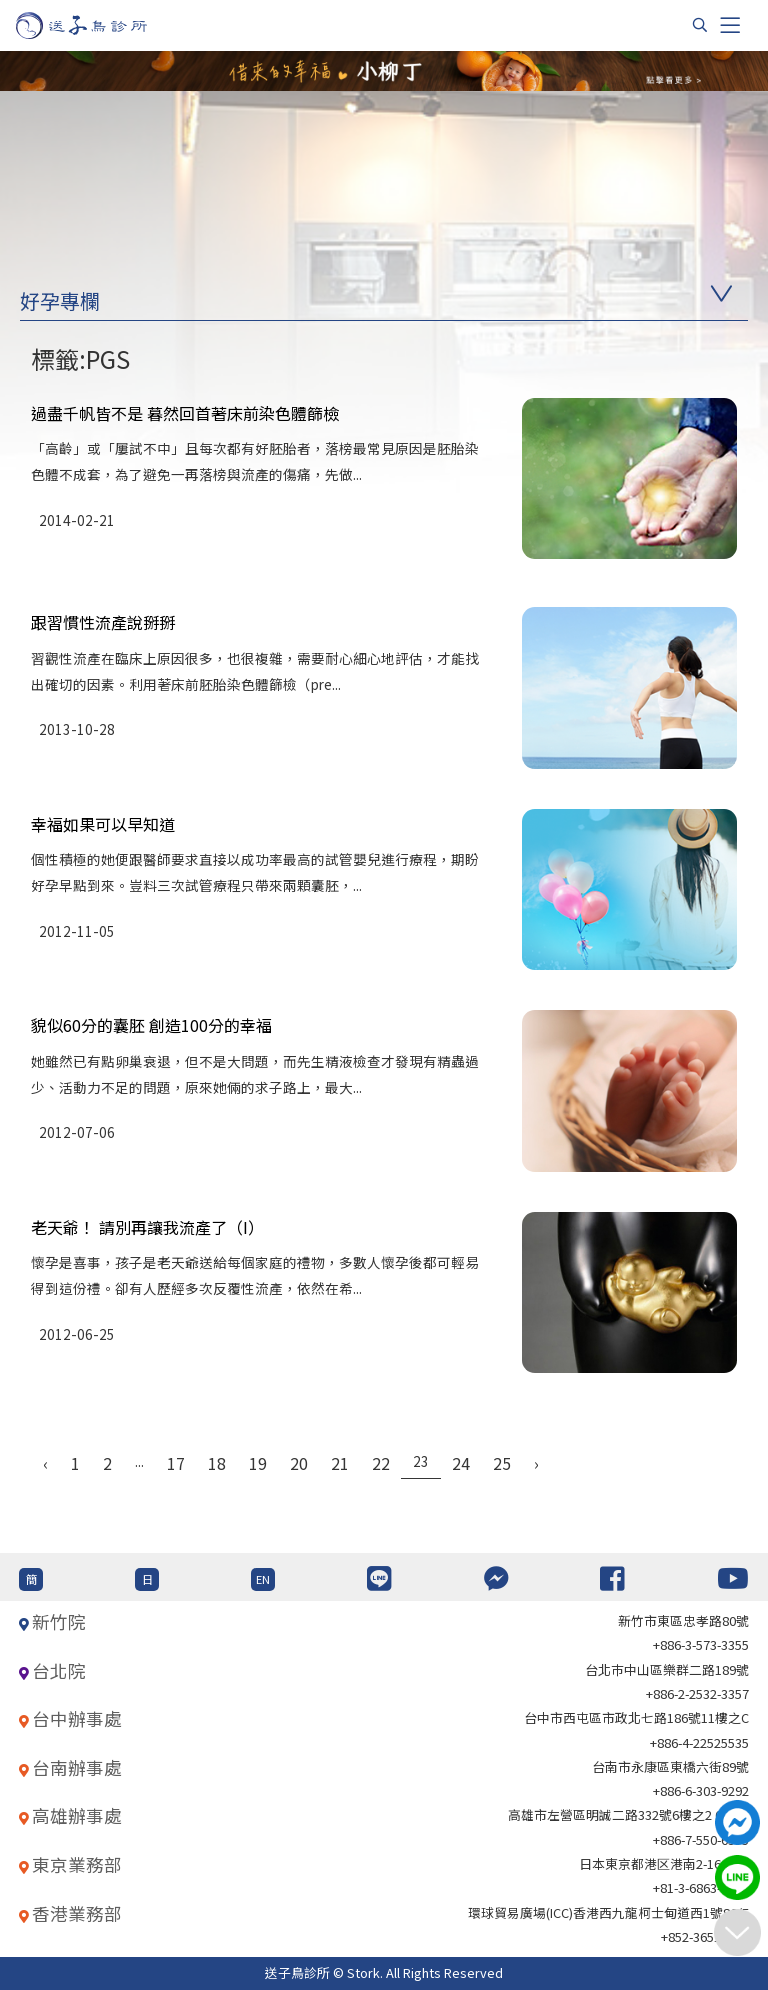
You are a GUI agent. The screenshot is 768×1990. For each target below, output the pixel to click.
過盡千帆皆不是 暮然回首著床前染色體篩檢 (185, 413)
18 (217, 1463)
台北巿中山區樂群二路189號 (667, 1669)
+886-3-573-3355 (701, 1644)
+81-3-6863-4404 (701, 1887)
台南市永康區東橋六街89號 (670, 1766)
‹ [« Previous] (45, 1463)
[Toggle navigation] (730, 25)
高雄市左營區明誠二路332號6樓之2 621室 (628, 1814)
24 (461, 1463)
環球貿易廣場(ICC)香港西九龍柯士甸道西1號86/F (608, 1912)
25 (502, 1463)
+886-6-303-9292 (701, 1790)
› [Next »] (536, 1463)
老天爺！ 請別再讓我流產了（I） (147, 1227)
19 (258, 1463)
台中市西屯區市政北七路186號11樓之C (636, 1717)
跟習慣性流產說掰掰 (103, 622)
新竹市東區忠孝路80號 (683, 1620)
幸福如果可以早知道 (103, 824)
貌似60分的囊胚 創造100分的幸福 (151, 1025)
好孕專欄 (60, 300)
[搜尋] (700, 25)
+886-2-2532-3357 (697, 1693)
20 (299, 1463)
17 (176, 1463)
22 (381, 1463)
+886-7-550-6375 (701, 1839)
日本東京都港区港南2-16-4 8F (664, 1863)
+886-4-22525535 (699, 1742)
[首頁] (100, 25)
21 (340, 1463)
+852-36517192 (705, 1936)
